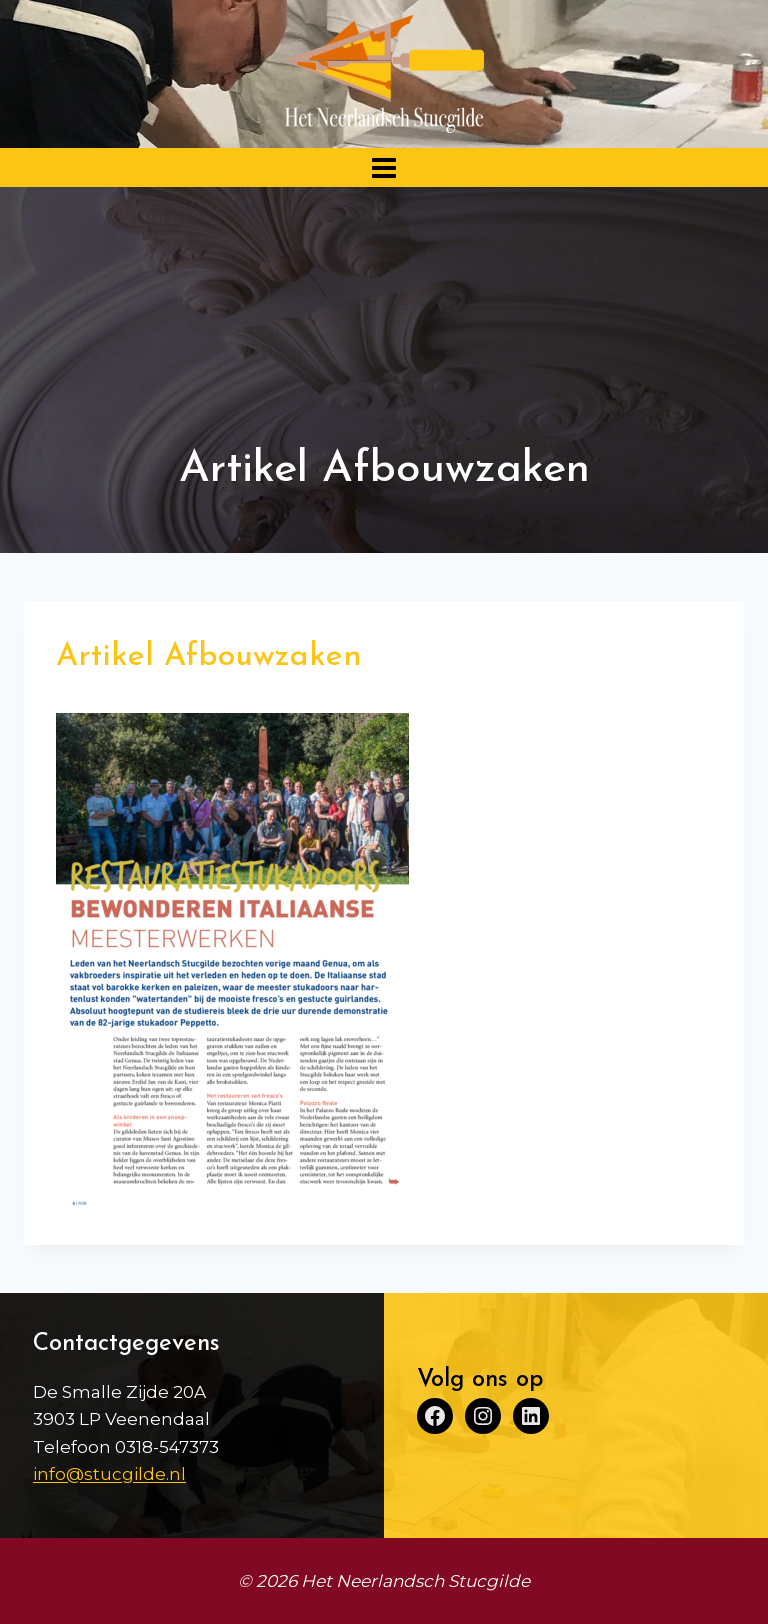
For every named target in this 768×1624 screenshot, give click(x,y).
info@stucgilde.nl (109, 1474)
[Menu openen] (384, 167)
